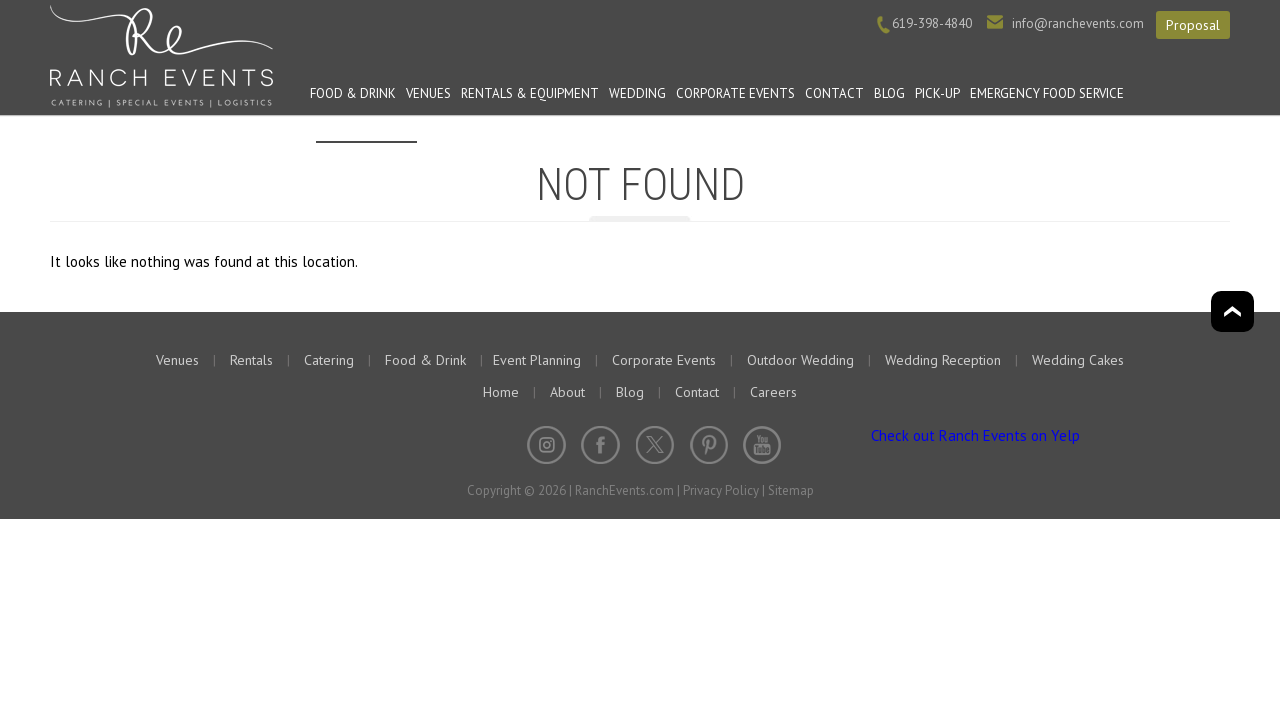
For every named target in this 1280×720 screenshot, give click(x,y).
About (567, 392)
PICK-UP (937, 93)
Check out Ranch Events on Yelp (975, 435)
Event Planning (366, 125)
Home (501, 392)
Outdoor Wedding (800, 360)
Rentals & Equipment (530, 93)
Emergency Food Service (1047, 93)
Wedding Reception (943, 360)
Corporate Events (735, 93)
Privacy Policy (721, 490)
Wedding (637, 93)
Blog (889, 93)
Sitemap (791, 490)
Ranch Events (161, 54)
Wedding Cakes (1078, 360)
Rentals (251, 360)
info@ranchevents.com (1078, 23)
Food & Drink (353, 93)
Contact (834, 93)
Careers (773, 392)
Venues (428, 93)
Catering (329, 360)
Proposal (1193, 25)
